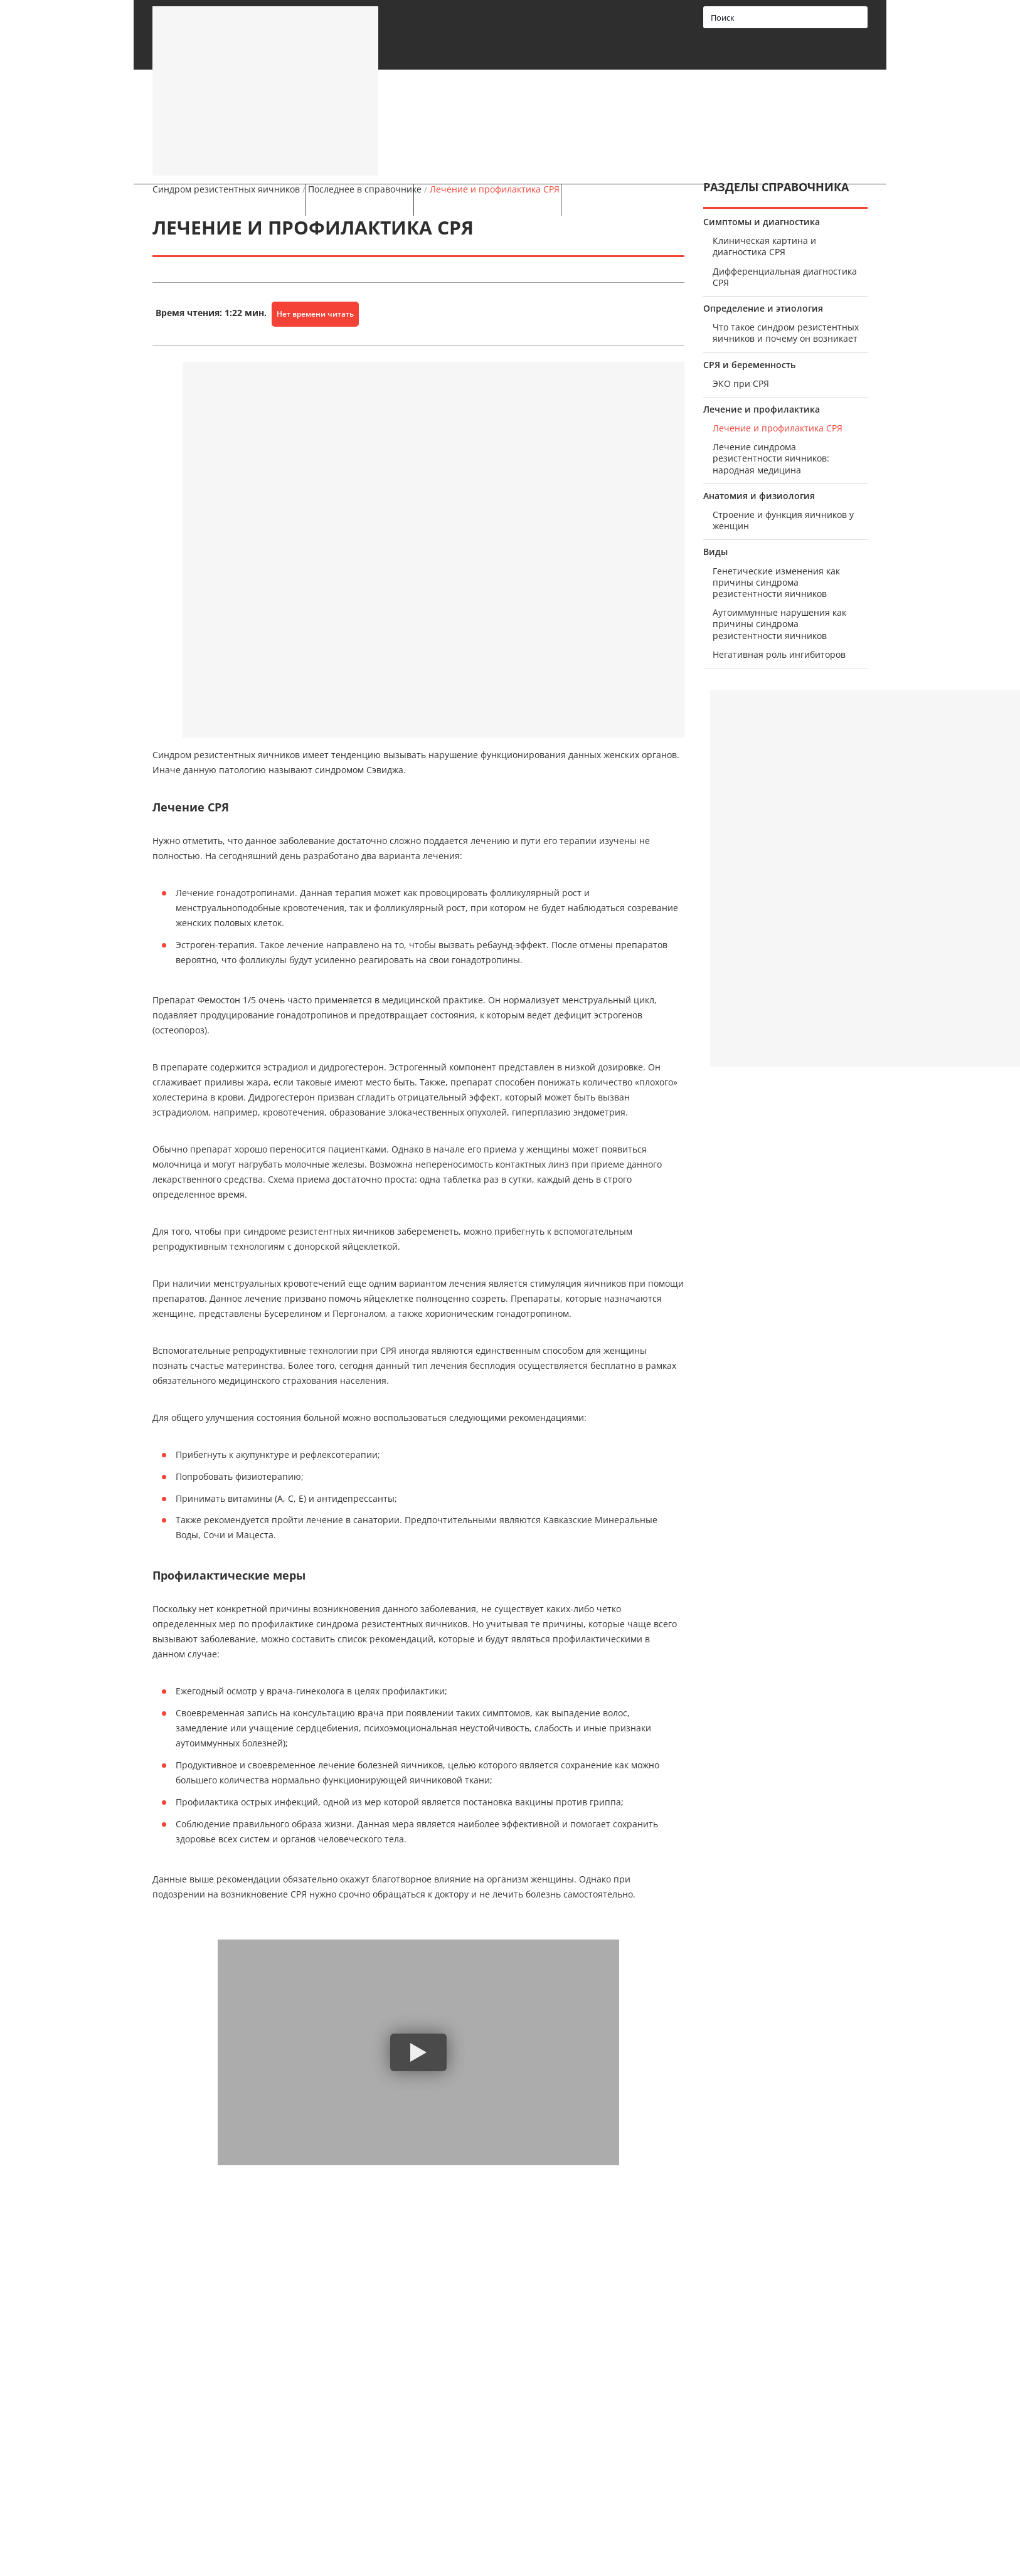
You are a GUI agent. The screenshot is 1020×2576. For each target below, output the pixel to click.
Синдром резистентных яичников (226, 189)
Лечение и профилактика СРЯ (777, 428)
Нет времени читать (315, 314)
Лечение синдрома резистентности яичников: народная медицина (771, 458)
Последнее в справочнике (365, 189)
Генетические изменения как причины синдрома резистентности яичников (776, 582)
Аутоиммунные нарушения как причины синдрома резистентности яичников (779, 624)
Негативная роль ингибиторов (779, 654)
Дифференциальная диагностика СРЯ (785, 277)
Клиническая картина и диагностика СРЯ (764, 246)
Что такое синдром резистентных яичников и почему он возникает (786, 333)
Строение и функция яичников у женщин (783, 520)
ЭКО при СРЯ (741, 383)
